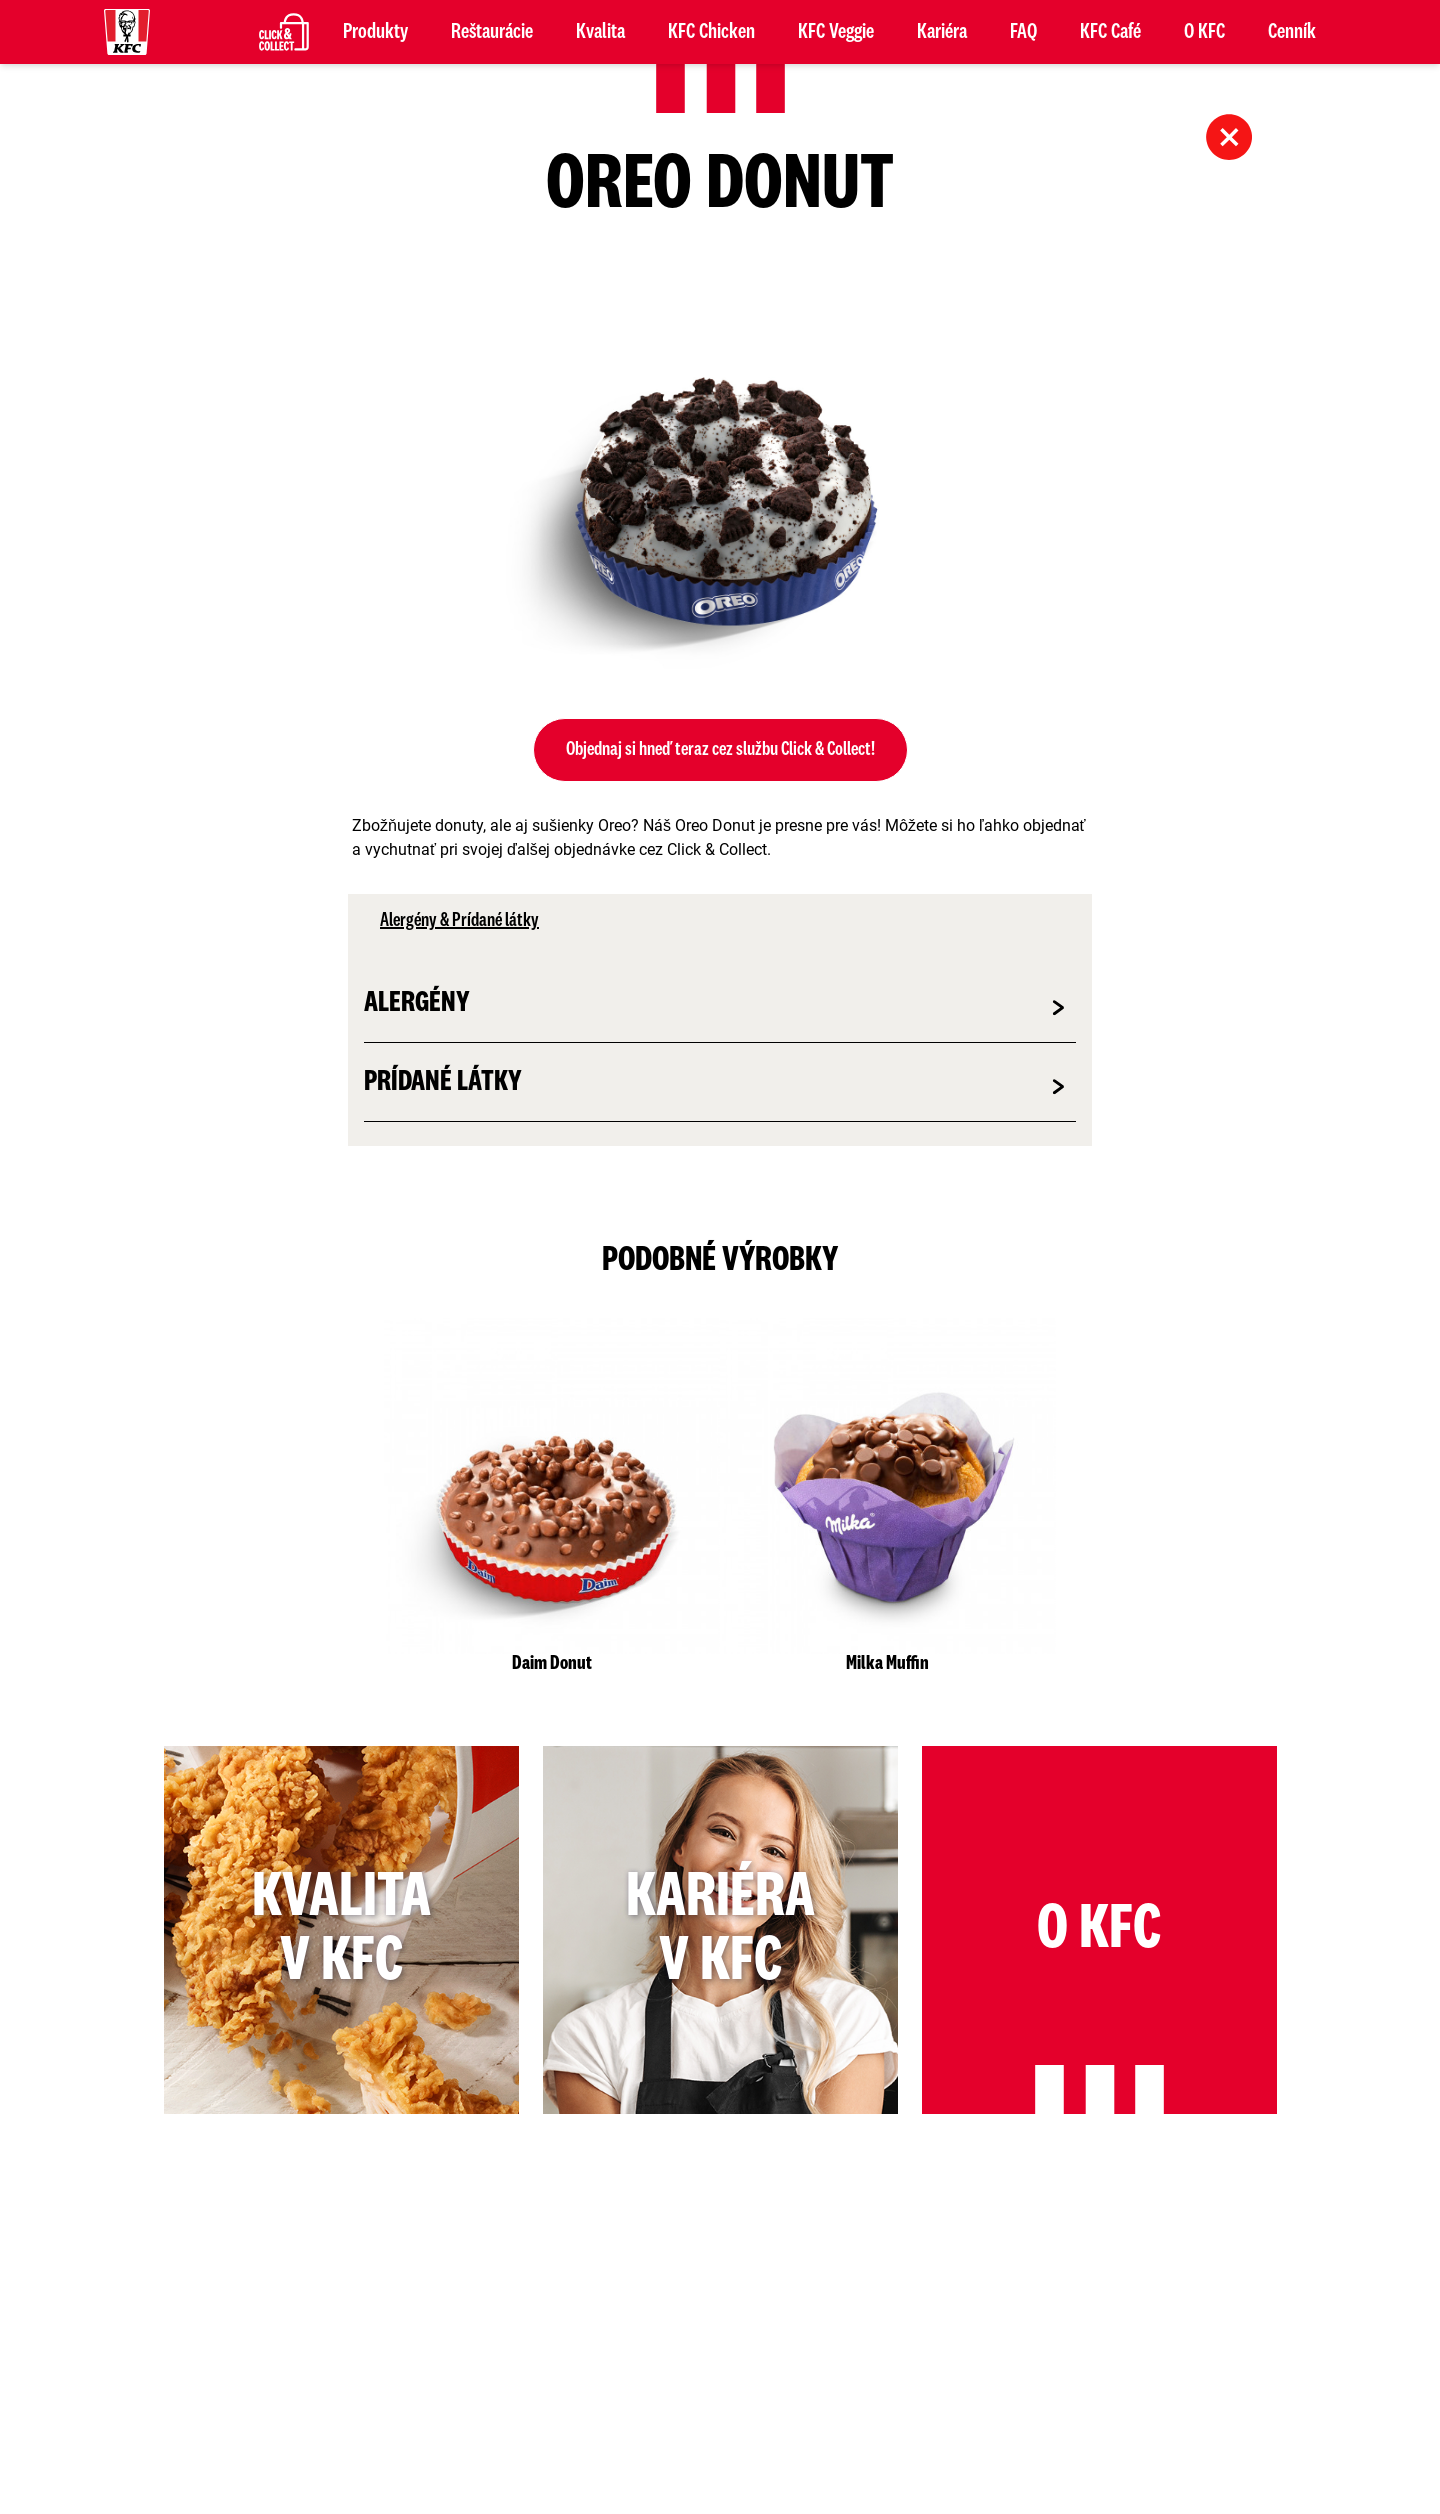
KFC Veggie (836, 32)
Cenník (1292, 32)
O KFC (1204, 32)
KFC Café (1110, 32)
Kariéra (942, 32)
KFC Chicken (711, 32)
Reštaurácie (492, 32)
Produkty (375, 32)
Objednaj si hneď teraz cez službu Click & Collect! (720, 750)
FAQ (1023, 32)
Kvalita (600, 32)
